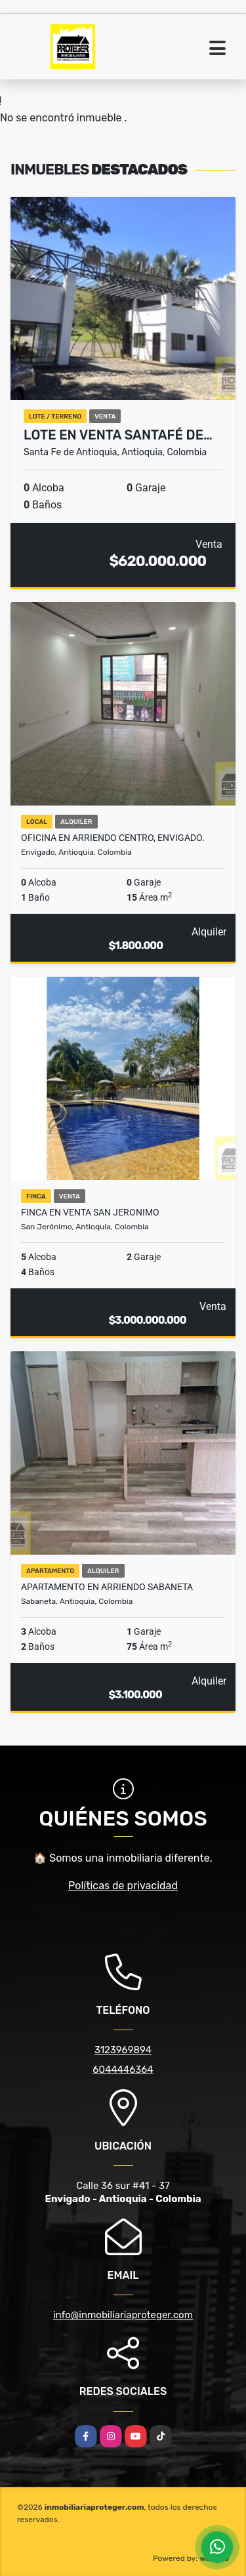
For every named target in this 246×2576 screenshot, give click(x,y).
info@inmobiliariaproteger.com (123, 2315)
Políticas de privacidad (123, 1885)
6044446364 (122, 2069)
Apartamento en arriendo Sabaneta (107, 1587)
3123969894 (123, 2050)
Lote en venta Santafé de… (118, 435)
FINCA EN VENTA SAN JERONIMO (90, 1212)
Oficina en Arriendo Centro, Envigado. (113, 837)
